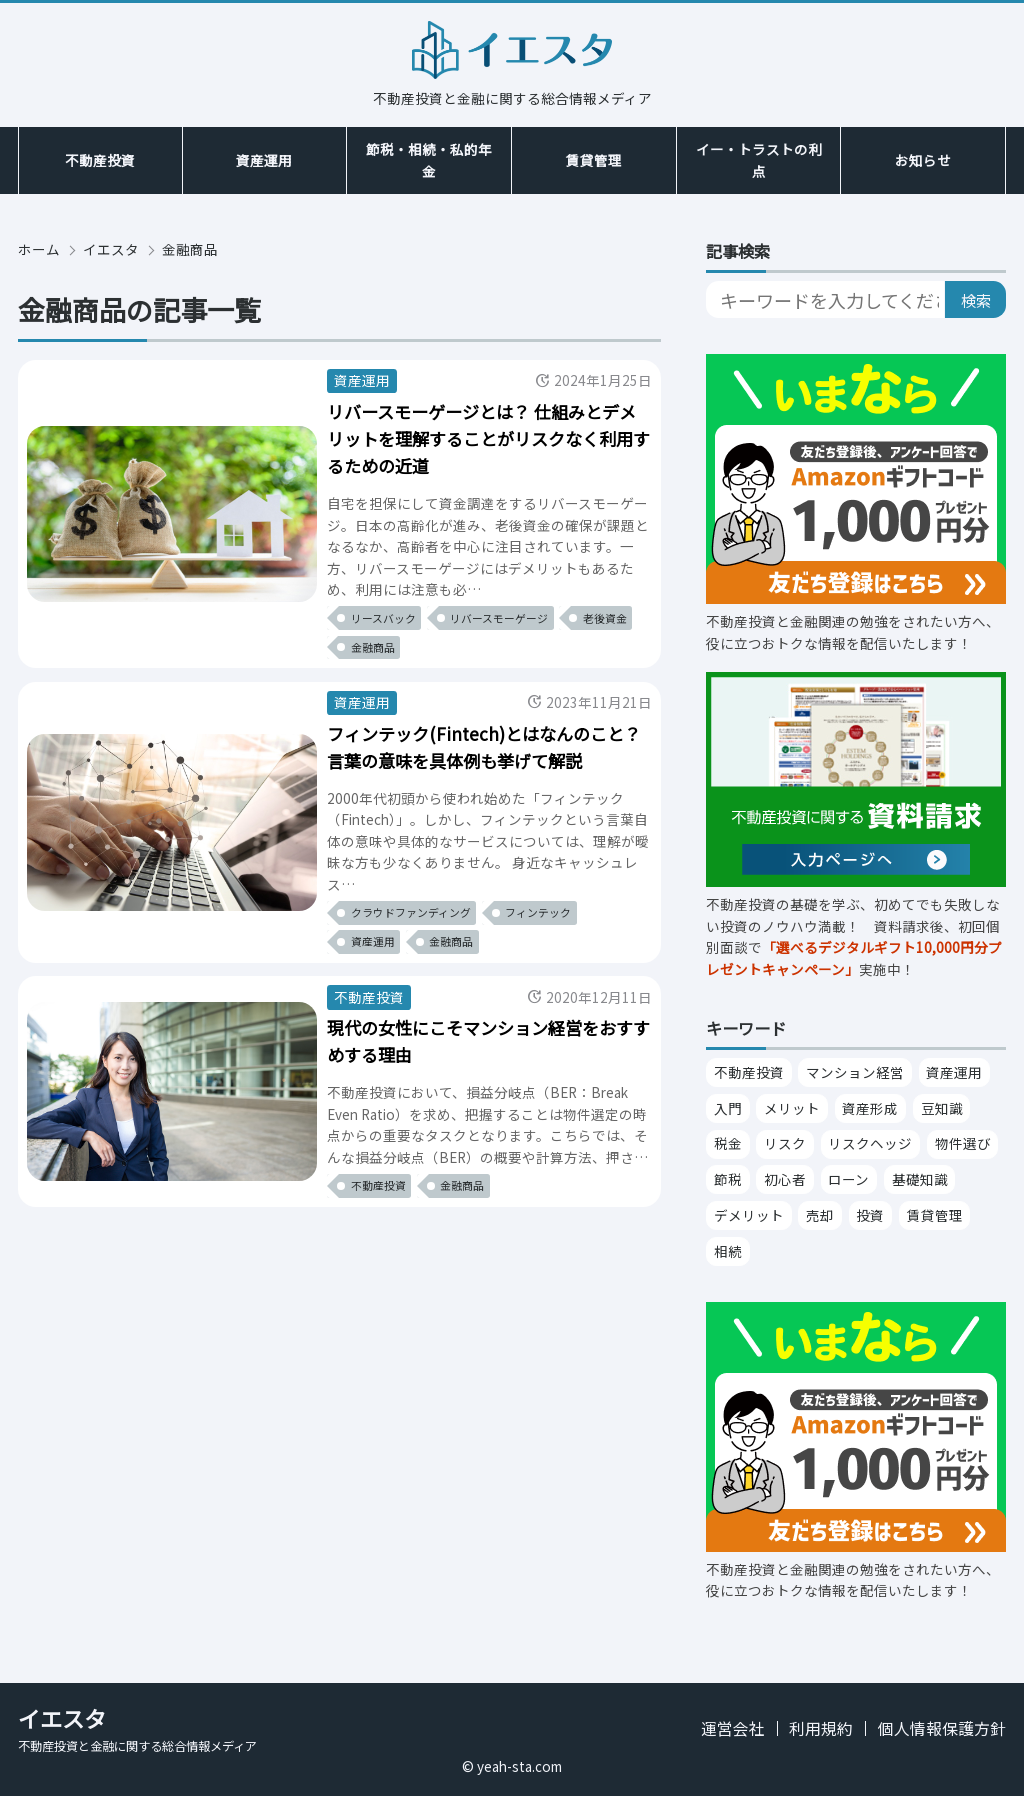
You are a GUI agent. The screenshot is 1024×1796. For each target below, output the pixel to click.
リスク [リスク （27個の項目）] (785, 1143)
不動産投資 (100, 160)
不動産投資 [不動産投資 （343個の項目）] (749, 1072)
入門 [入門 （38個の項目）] (728, 1108)
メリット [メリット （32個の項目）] (792, 1108)
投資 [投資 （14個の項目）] (870, 1215)
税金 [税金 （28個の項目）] (728, 1143)
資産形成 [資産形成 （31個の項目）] (870, 1108)
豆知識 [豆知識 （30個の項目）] (942, 1108)
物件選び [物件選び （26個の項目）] (963, 1143)
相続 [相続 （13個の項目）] (728, 1251)
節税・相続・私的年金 (429, 160)
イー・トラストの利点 (759, 160)
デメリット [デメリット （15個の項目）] (749, 1215)
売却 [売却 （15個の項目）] (820, 1215)
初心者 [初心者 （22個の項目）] (785, 1179)
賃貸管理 (594, 160)
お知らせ (923, 160)
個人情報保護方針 (942, 1729)
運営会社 (733, 1729)
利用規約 (821, 1729)
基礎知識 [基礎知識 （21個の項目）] (920, 1179)
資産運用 (264, 160)
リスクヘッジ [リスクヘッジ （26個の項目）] (870, 1143)
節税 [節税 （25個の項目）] (728, 1179)
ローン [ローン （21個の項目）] (848, 1179)
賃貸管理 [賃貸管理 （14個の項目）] (935, 1215)
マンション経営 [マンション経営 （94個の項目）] (855, 1072)
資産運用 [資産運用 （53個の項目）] (954, 1072)
